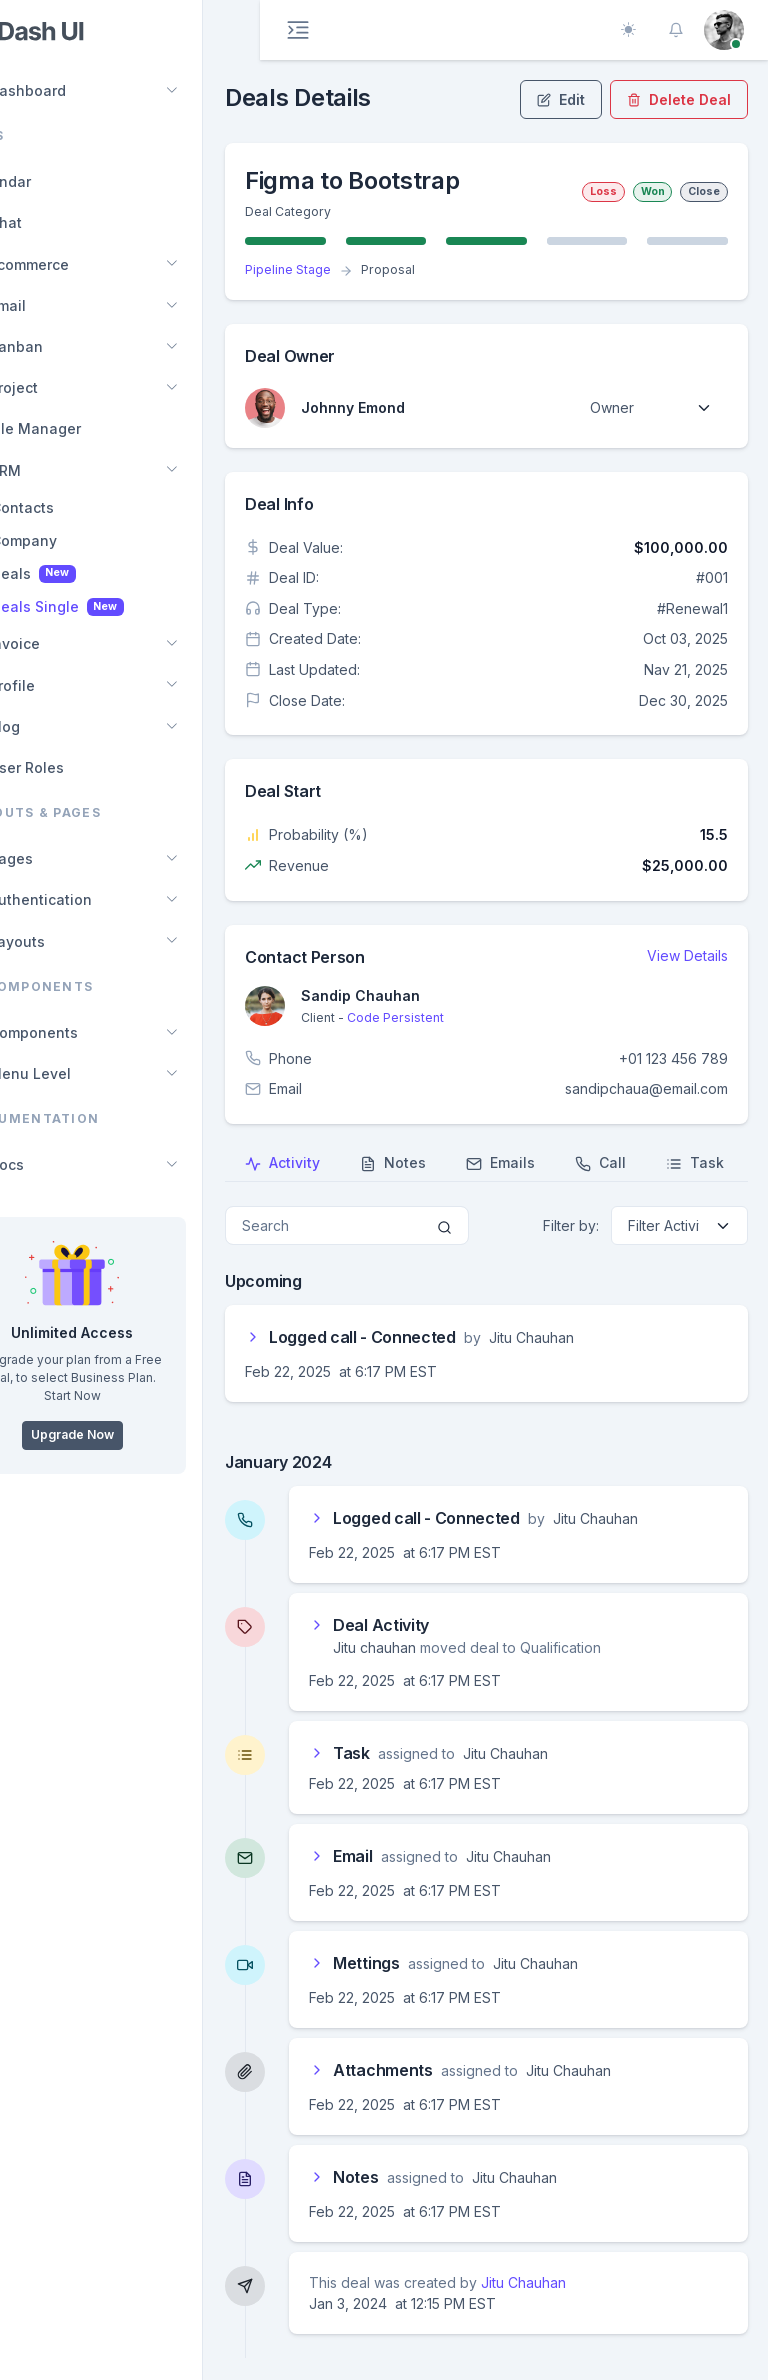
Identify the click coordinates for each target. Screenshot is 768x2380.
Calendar (56, 181)
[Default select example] (651, 407)
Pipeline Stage (343, 269)
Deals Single (115, 607)
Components (79, 1032)
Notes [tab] (448, 1163)
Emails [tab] (555, 1163)
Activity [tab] (337, 1163)
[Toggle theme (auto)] (628, 30)
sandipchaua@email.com (646, 1088)
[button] (676, 30)
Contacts (79, 507)
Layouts (63, 941)
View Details (687, 955)
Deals (91, 574)
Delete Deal (679, 99)
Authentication (86, 899)
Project (59, 387)
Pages (57, 858)
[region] (129, 1190)
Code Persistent (450, 1017)
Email (53, 305)
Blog (50, 726)
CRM (51, 470)
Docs (52, 1164)
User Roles (72, 767)
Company (81, 540)
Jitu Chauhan (578, 2282)
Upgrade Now (129, 1434)
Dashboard (73, 90)
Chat (51, 222)
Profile (58, 685)
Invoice (60, 643)
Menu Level (76, 1073)
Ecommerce (75, 264)
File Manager (81, 428)
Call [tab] (655, 1163)
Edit (561, 99)
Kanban (62, 346)
